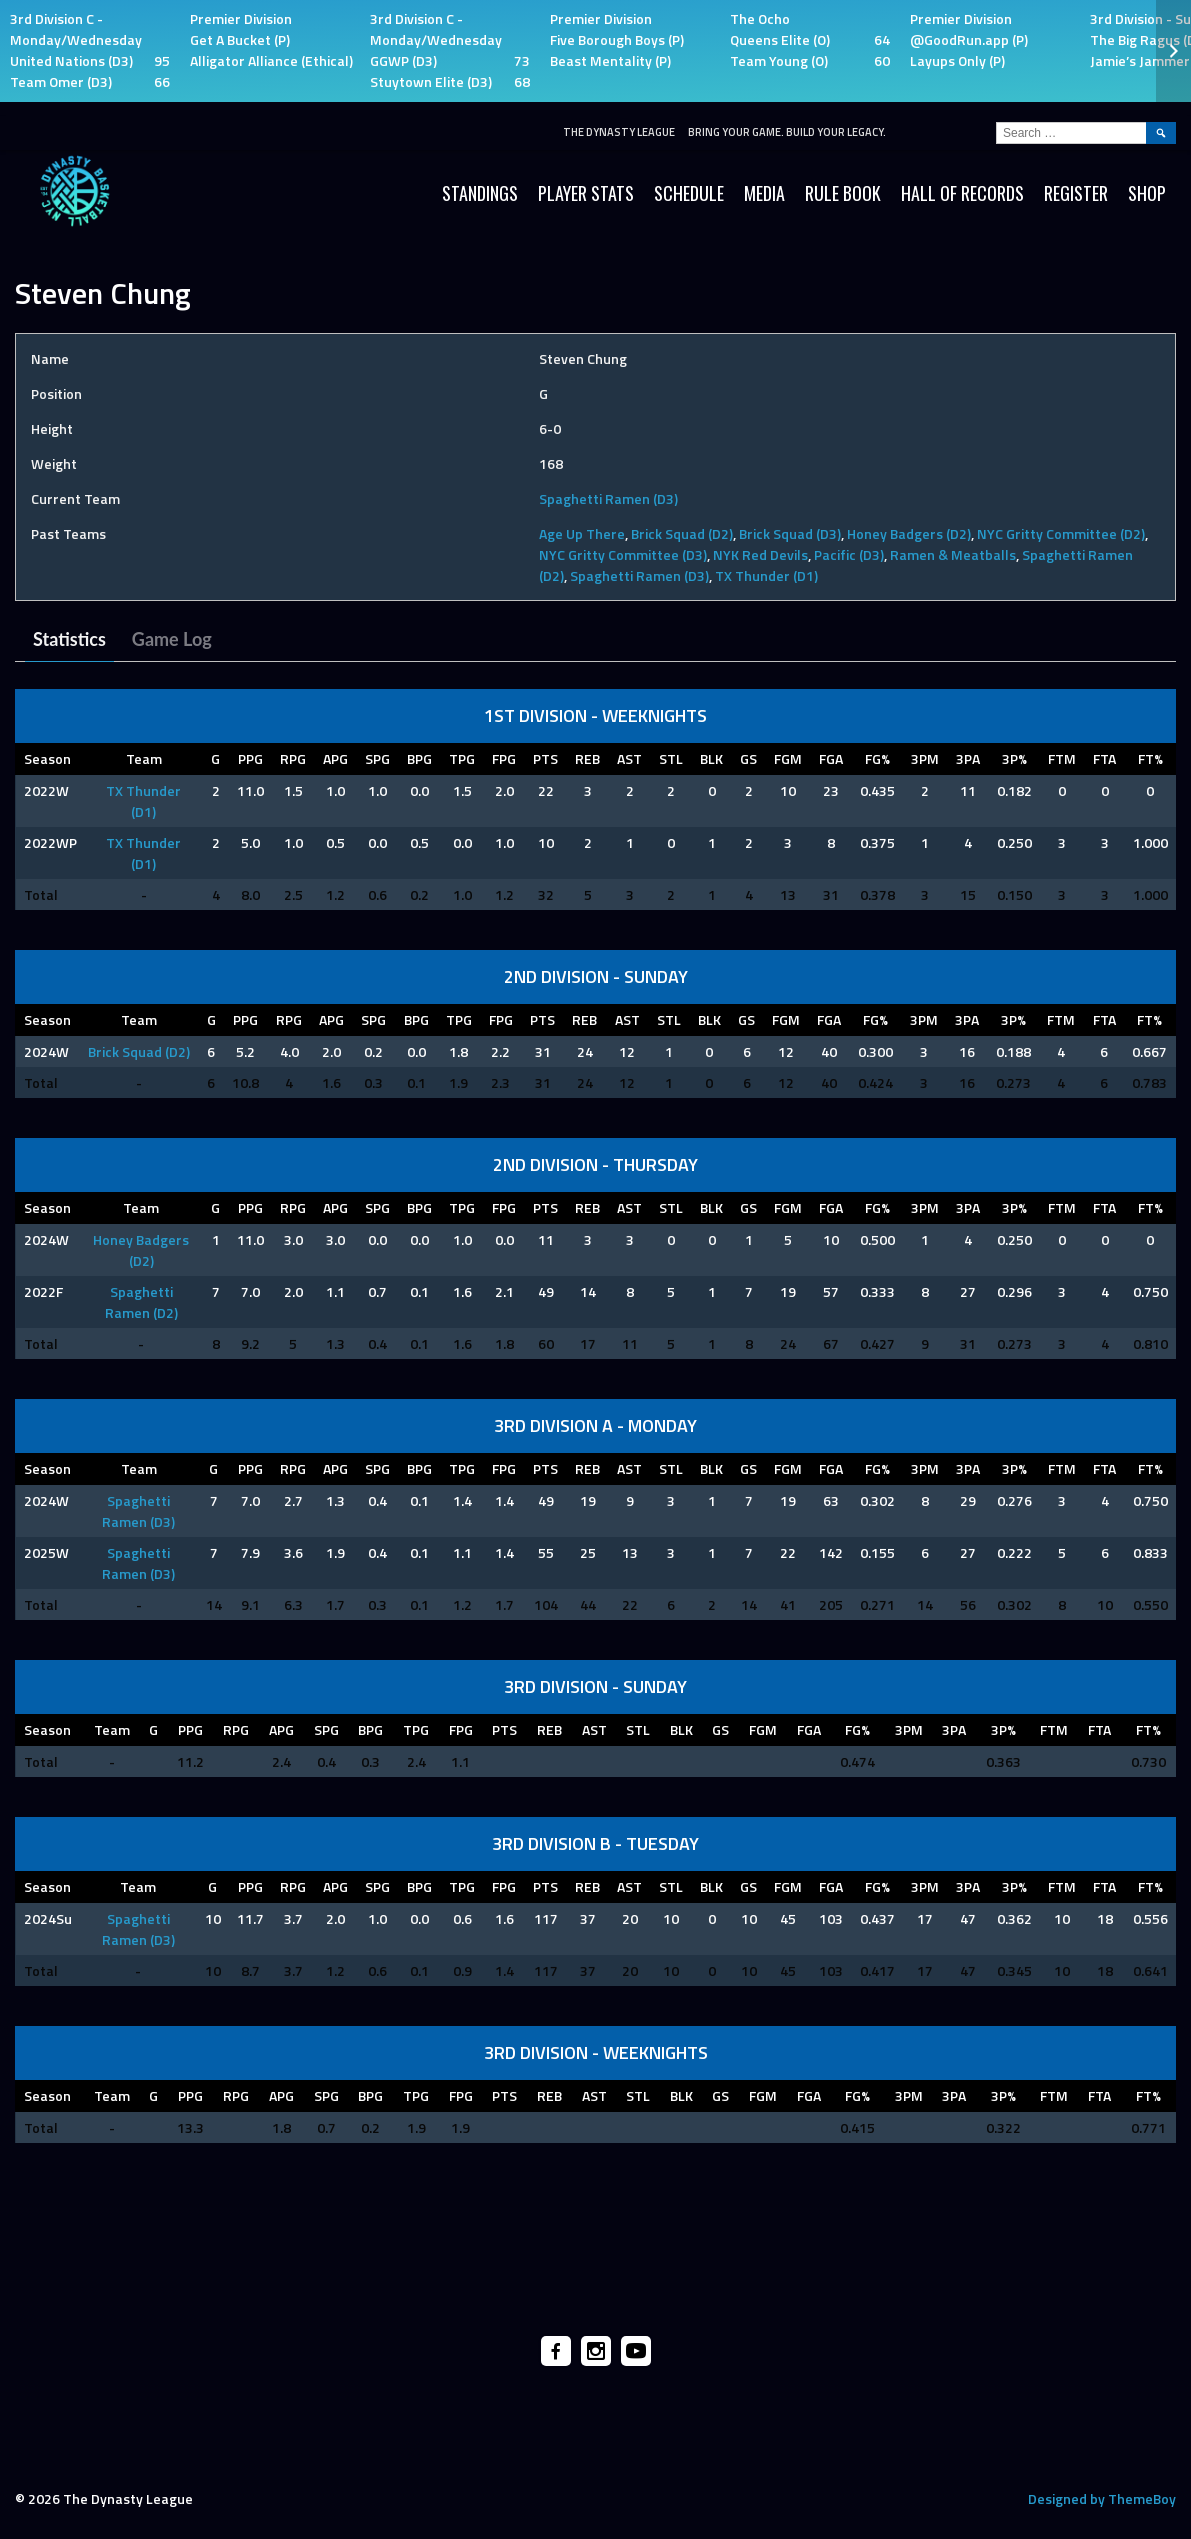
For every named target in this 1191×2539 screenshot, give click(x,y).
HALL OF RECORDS (962, 193)
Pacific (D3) (849, 554)
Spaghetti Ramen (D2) (141, 1302)
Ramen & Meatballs (953, 554)
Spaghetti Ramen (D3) (608, 498)
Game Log (172, 639)
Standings (480, 193)
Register (1076, 193)
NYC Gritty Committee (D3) (623, 554)
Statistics (69, 639)
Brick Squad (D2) (682, 533)
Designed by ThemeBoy (1102, 2498)
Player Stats (586, 193)
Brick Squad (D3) (790, 533)
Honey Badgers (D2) (909, 533)
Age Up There (582, 533)
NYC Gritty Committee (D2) (1061, 533)
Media (764, 193)
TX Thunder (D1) (766, 575)
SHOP (1147, 193)
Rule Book (843, 193)
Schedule (689, 193)
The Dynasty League (619, 132)
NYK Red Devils (760, 554)
